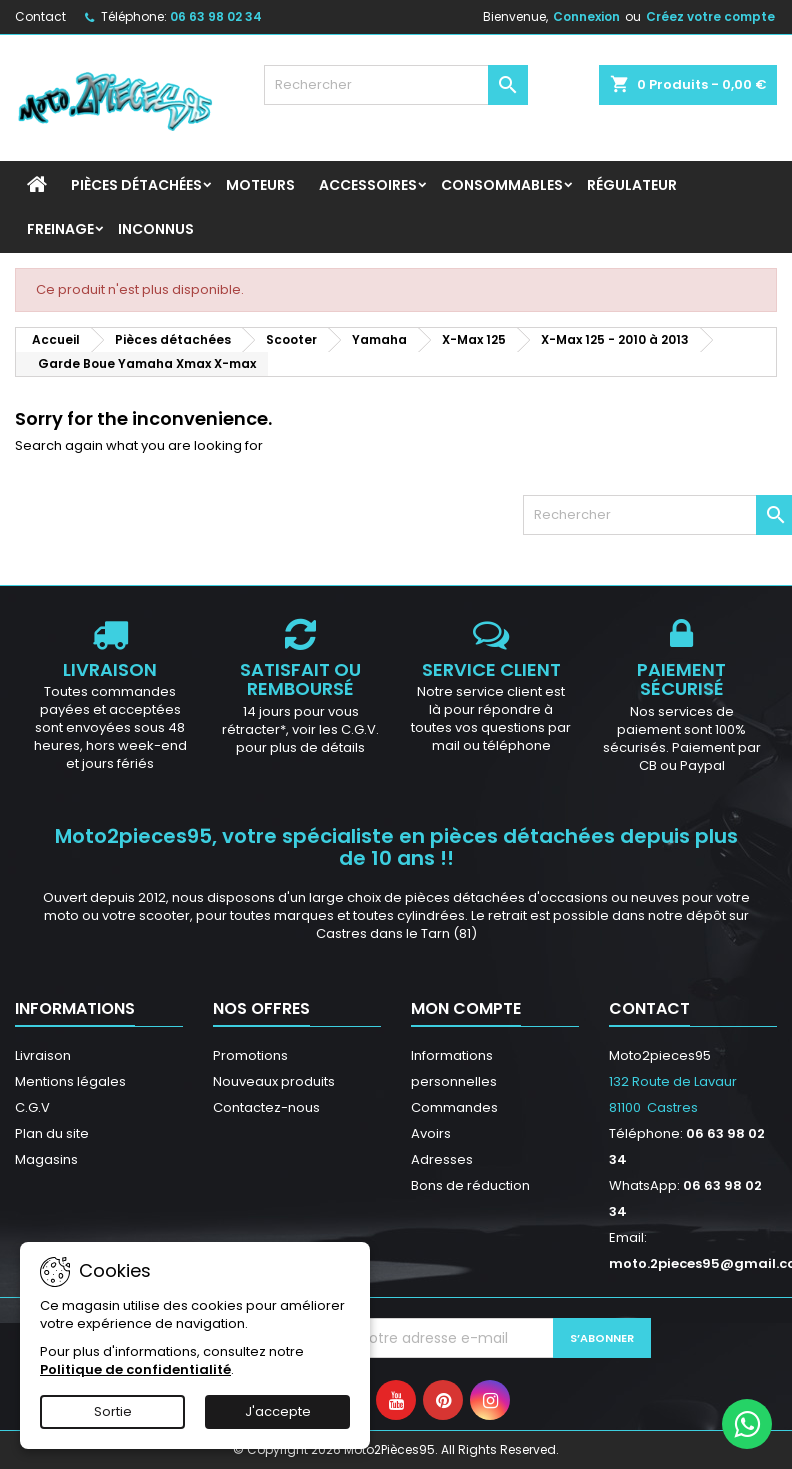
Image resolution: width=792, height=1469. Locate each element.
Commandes (454, 1107)
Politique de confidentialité (135, 1369)
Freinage (60, 229)
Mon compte (466, 1008)
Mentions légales (70, 1081)
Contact (40, 16)
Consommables (502, 185)
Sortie (113, 1411)
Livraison (43, 1055)
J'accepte (278, 1411)
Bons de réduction (470, 1185)
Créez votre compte (710, 16)
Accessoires (368, 185)
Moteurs (260, 185)
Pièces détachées (136, 185)
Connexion (586, 16)
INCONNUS (156, 229)
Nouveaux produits (274, 1081)
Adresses (442, 1159)
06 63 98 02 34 (216, 16)
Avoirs (431, 1133)
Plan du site (52, 1133)
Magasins (46, 1159)
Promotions (250, 1055)
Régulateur (632, 185)
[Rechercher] (396, 85)
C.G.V (32, 1107)
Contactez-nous (266, 1107)
